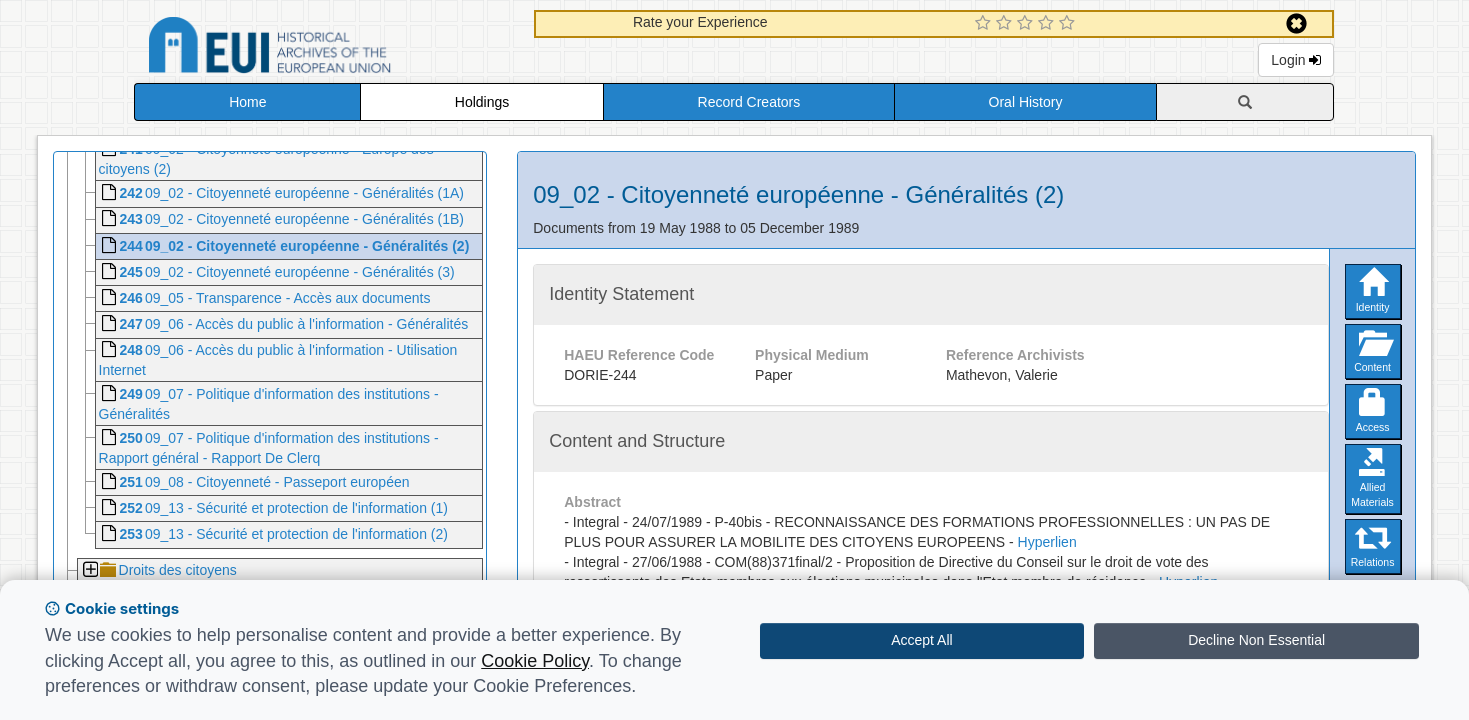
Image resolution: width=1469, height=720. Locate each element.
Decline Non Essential (1256, 640)
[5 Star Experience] (1069, 24)
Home (247, 102)
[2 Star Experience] (1006, 24)
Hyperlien (1047, 542)
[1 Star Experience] (985, 24)
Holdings (482, 102)
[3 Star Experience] (1027, 24)
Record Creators (749, 102)
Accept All (921, 640)
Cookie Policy (535, 661)
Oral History (1026, 102)
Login (1296, 60)
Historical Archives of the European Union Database (326, 48)
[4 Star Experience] (1048, 24)
